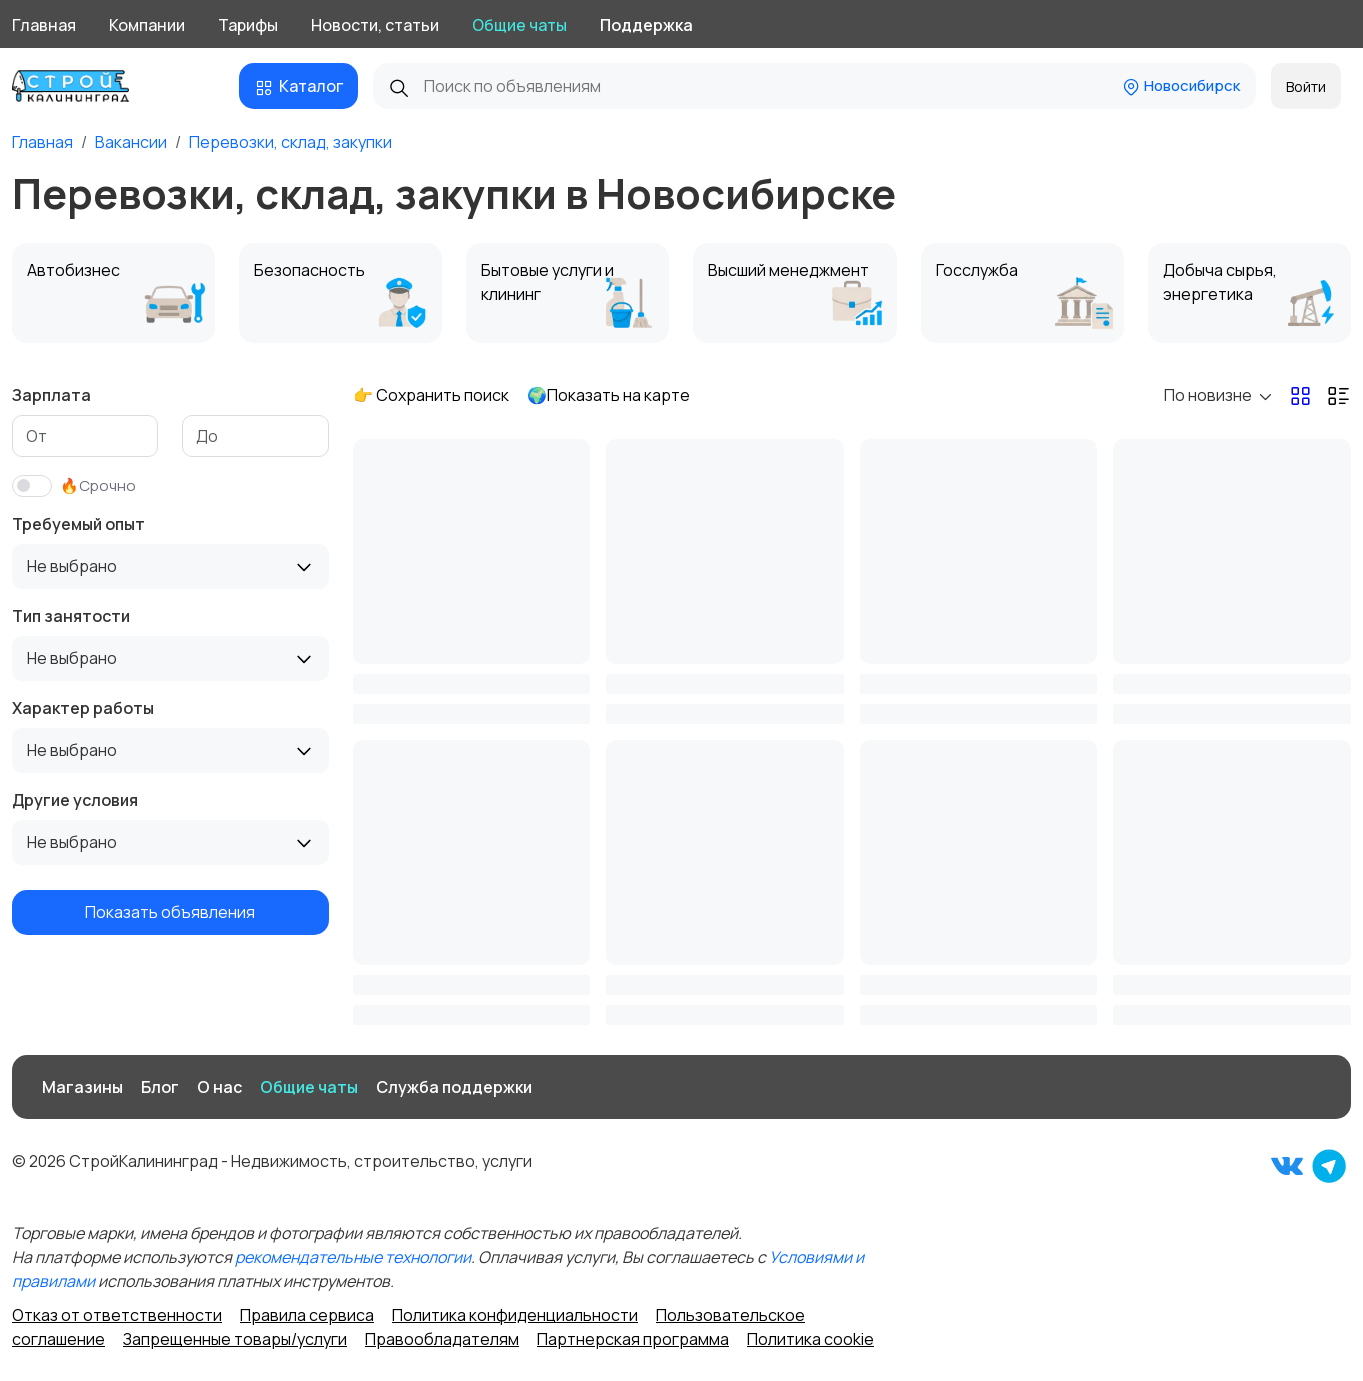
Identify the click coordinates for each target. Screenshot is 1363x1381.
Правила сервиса (307, 1315)
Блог (160, 1087)
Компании (147, 25)
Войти (1306, 86)
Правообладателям (442, 1339)
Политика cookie (810, 1339)
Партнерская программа (633, 1339)
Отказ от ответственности (117, 1315)
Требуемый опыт (78, 524)
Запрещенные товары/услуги (235, 1339)
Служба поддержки (454, 1087)
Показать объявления (170, 912)
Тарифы (248, 25)
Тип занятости (71, 616)
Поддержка (646, 25)
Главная (44, 25)
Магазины (82, 1087)
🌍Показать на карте (608, 395)
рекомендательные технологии (353, 1257)
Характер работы (83, 708)
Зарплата (51, 395)
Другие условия (75, 800)
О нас (219, 1087)
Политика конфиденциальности (515, 1315)
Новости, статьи (375, 25)
